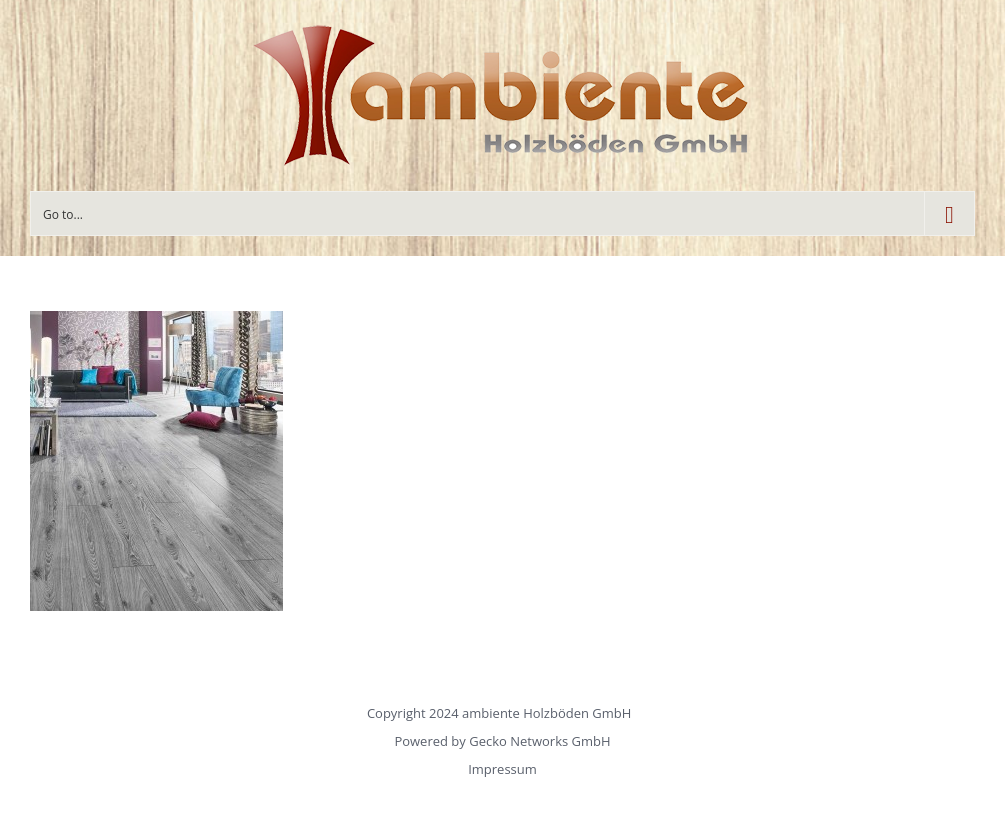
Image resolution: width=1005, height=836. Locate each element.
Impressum (502, 769)
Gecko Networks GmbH (539, 741)
